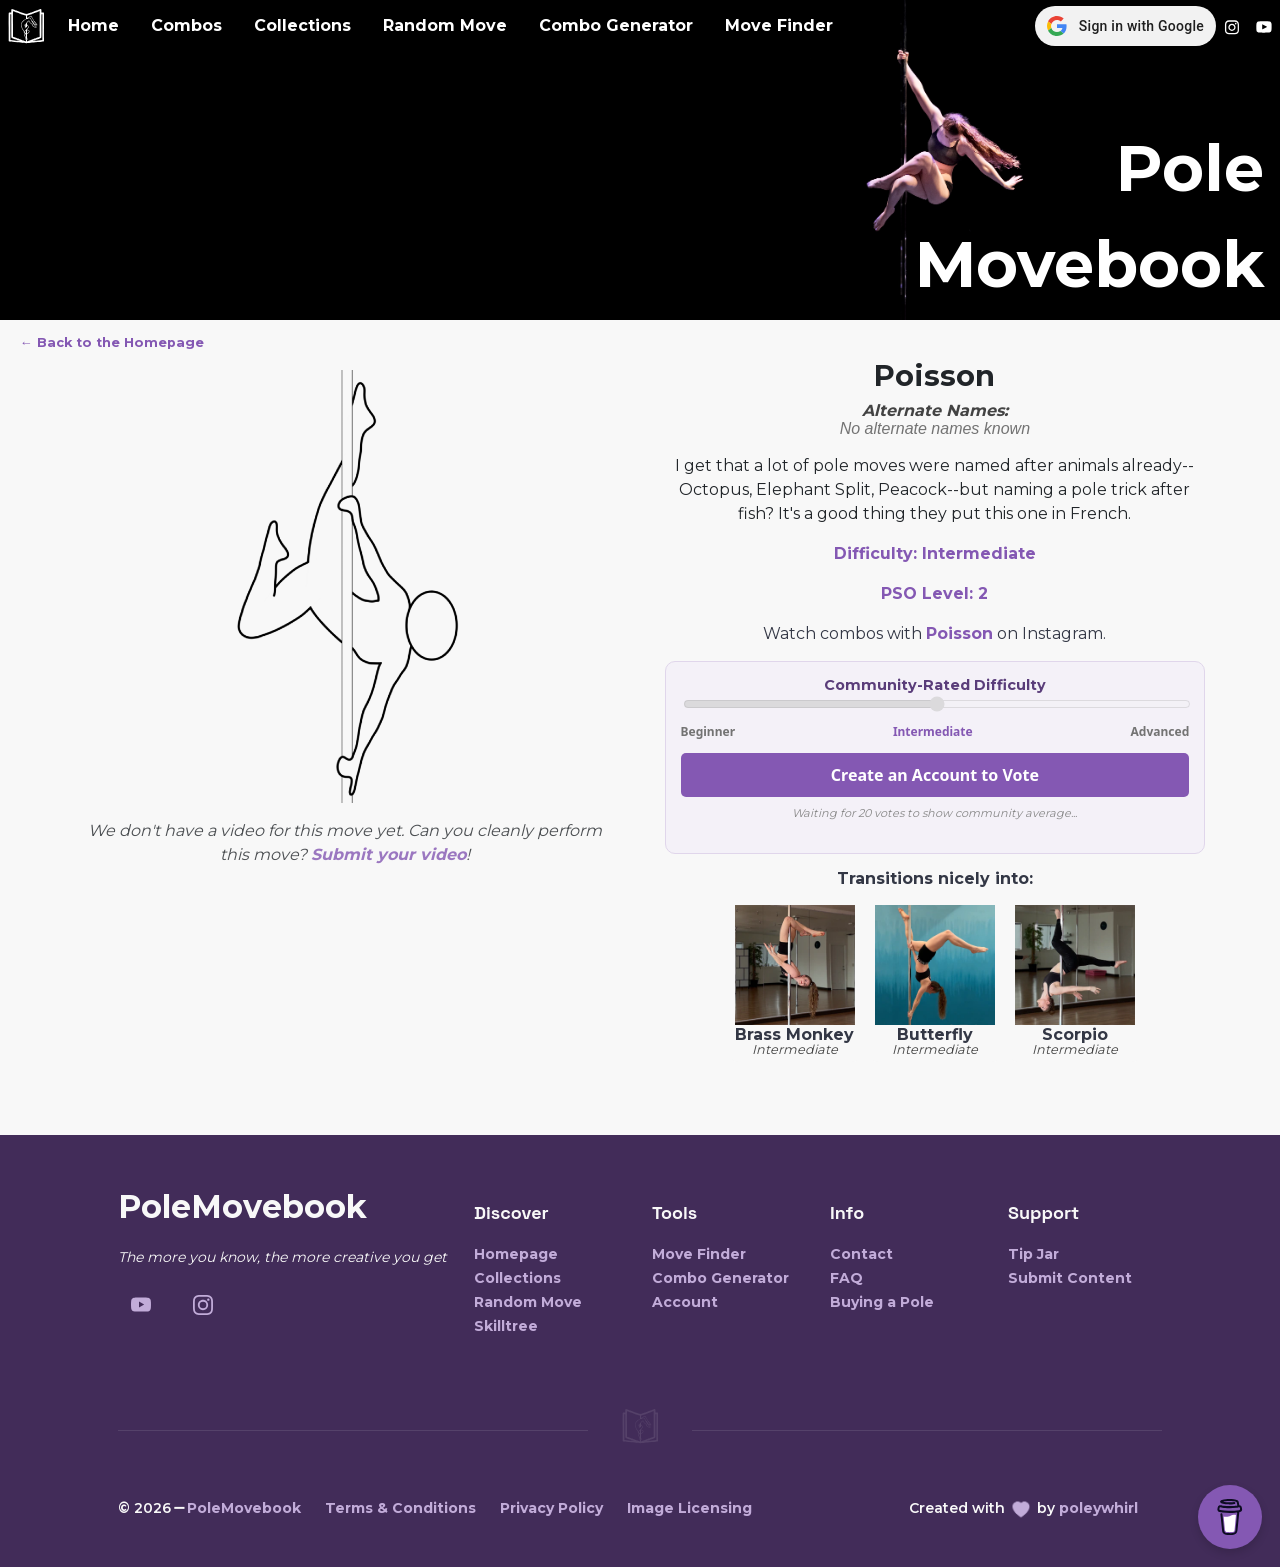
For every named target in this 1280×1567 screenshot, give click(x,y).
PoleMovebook (244, 1508)
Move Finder (779, 25)
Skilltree (506, 1326)
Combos (186, 25)
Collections (302, 25)
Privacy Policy (551, 1508)
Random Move (445, 25)
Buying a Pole (882, 1302)
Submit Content (1070, 1278)
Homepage (516, 1254)
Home (93, 25)
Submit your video (388, 854)
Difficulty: (935, 553)
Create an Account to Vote (935, 775)
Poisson (959, 633)
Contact (861, 1254)
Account (685, 1302)
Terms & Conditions (400, 1508)
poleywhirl (1098, 1508)
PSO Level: (934, 593)
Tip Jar (1033, 1254)
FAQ (846, 1278)
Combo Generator (616, 25)
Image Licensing (689, 1508)
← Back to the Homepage (112, 342)
